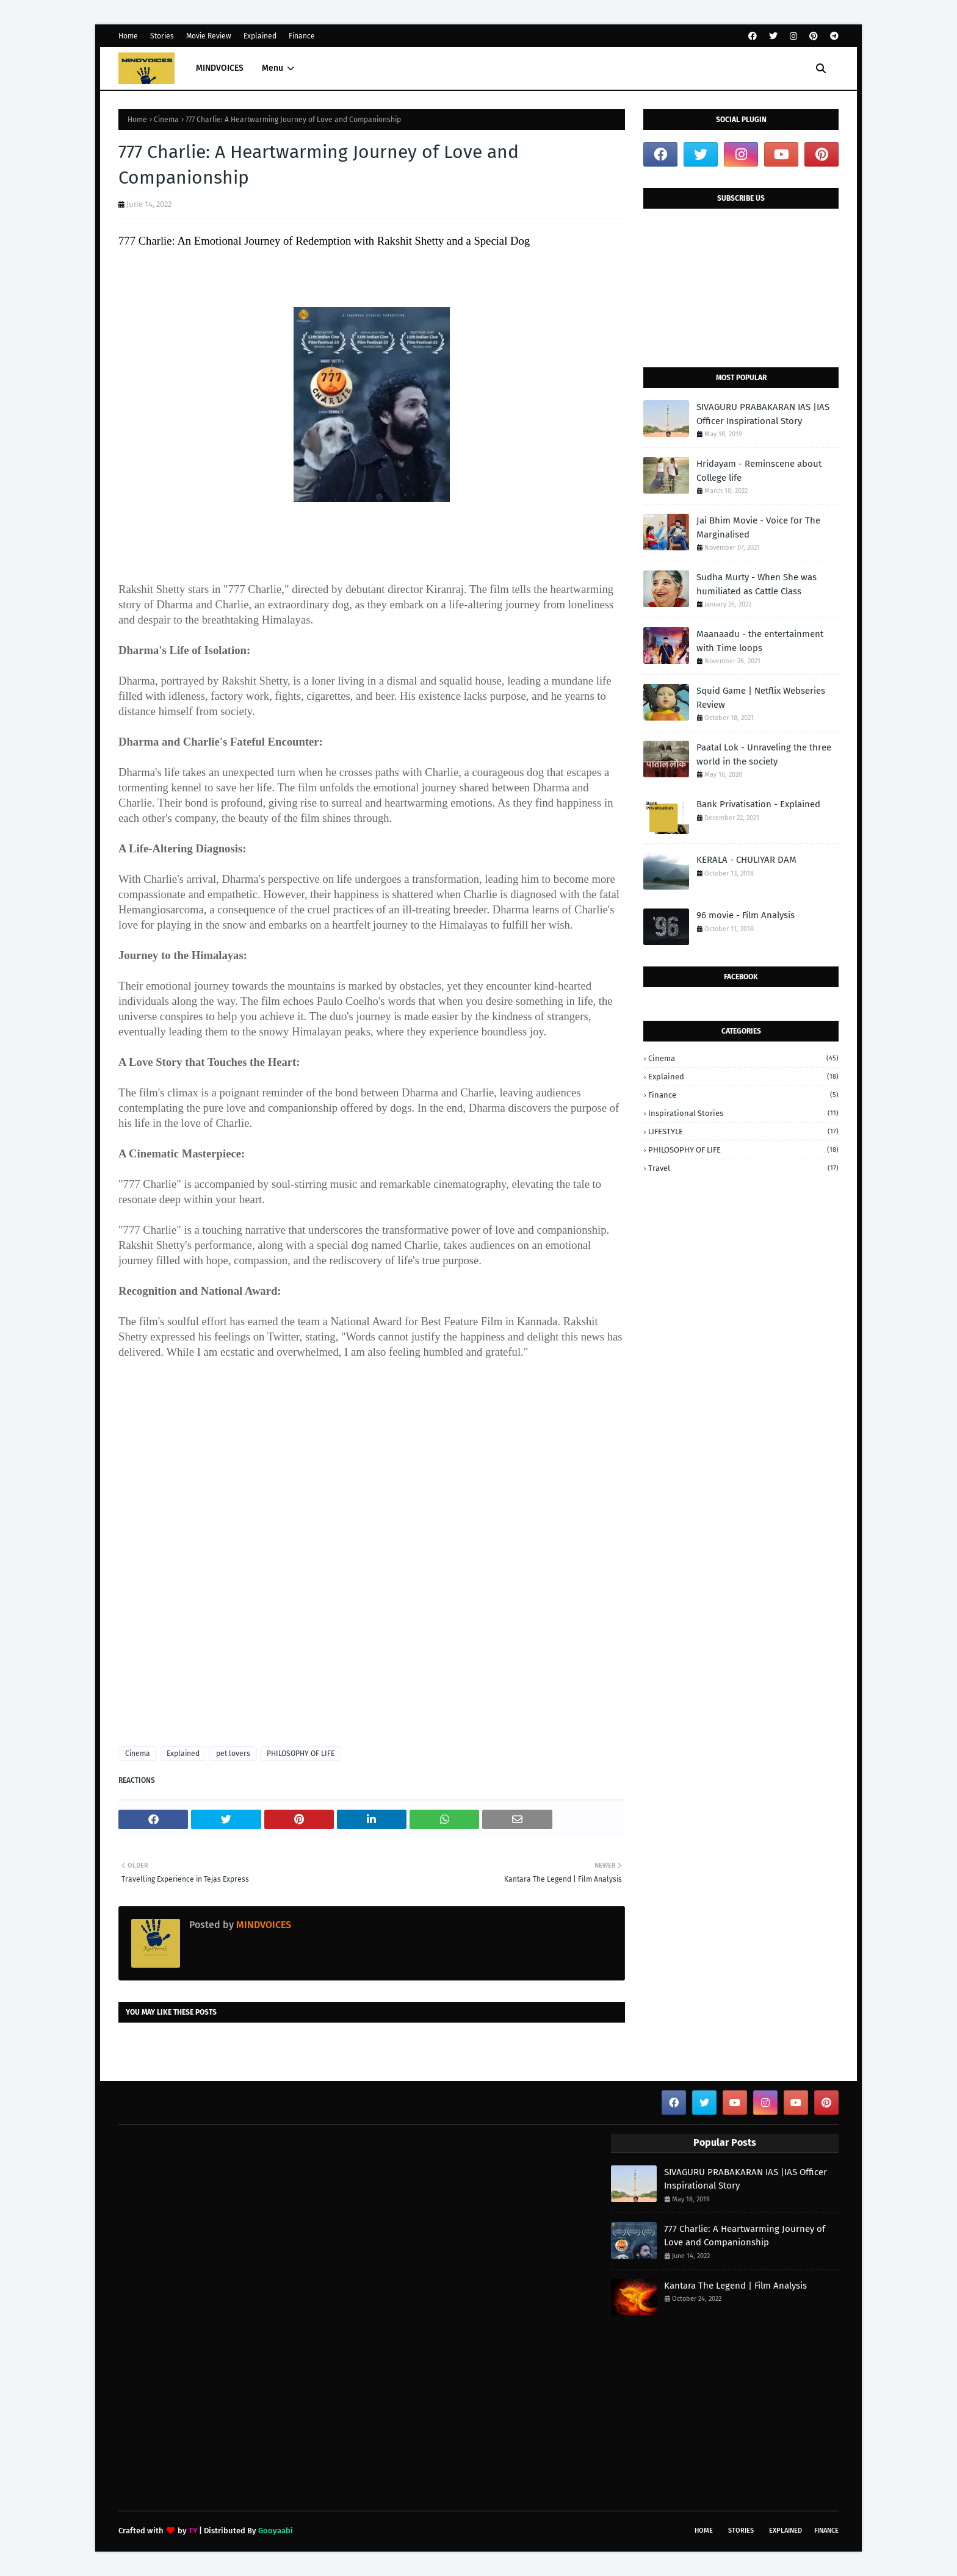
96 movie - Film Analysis (745, 915)
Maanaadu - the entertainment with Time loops (759, 640)
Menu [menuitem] (272, 68)
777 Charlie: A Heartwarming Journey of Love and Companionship (744, 2235)
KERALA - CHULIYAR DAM (746, 859)
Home (128, 36)
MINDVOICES (262, 1924)
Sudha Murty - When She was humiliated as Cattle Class (756, 584)
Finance (302, 36)
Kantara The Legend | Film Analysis (735, 2285)
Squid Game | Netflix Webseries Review (760, 697)
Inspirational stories (743, 1113)
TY (193, 2530)
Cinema (166, 119)
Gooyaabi (275, 2530)
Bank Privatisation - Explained (758, 804)
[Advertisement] (371, 1567)
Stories (162, 36)
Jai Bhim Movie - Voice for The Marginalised (758, 527)
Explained (260, 36)
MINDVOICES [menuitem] (220, 68)
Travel (743, 1168)
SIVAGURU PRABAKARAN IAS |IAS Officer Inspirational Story (762, 413)
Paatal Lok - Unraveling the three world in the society (763, 754)
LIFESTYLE (743, 1131)
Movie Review (208, 36)
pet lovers (233, 1753)
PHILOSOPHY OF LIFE (300, 1753)
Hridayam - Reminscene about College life (759, 470)
